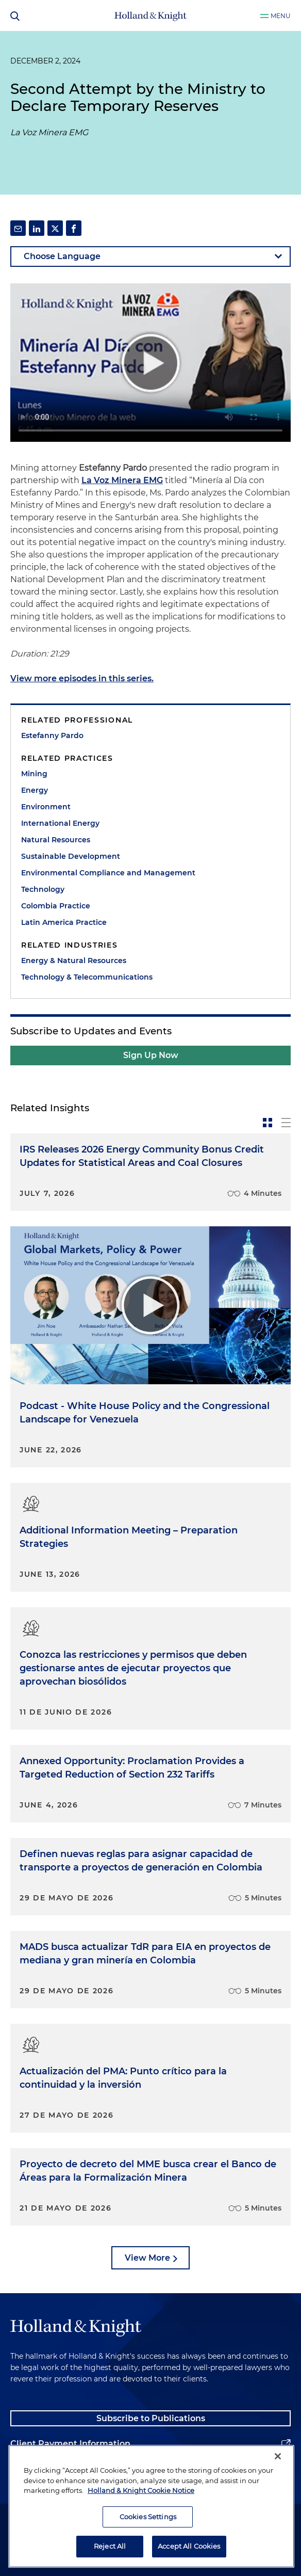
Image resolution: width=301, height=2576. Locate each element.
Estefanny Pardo (52, 735)
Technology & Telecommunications (87, 977)
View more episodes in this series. (82, 678)
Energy (34, 790)
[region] (151, 2506)
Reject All (110, 2546)
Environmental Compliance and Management (108, 872)
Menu (281, 16)
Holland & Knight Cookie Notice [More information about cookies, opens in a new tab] (141, 2490)
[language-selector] (150, 256)
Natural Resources (55, 839)
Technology (42, 889)
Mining (34, 773)
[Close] (277, 2456)
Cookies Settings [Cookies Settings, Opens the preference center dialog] (148, 2517)
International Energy (60, 823)
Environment (46, 806)
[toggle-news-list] (286, 1122)
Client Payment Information (70, 2444)
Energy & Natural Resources (73, 960)
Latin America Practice (64, 922)
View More (147, 2258)
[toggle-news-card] (267, 1122)
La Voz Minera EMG (122, 480)
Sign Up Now (150, 1055)
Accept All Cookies (189, 2546)
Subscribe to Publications (150, 2418)
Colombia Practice (55, 905)
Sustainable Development (70, 856)
